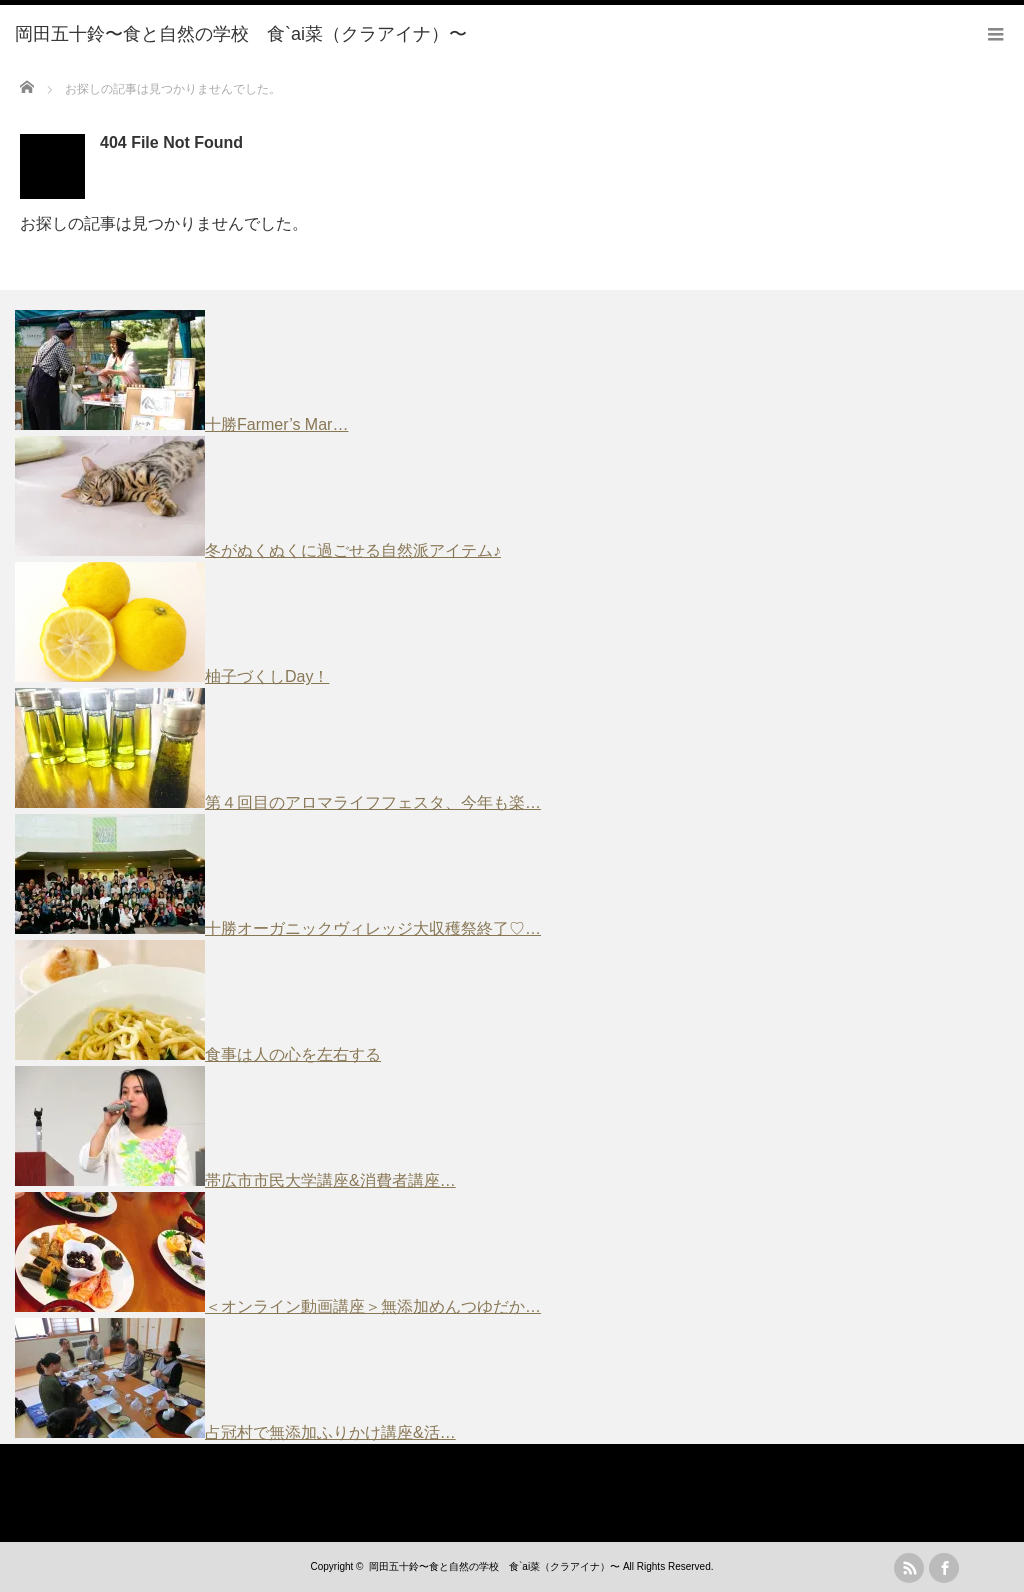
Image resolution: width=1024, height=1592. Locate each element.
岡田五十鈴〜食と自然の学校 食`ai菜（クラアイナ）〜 (494, 1566)
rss (909, 1568)
